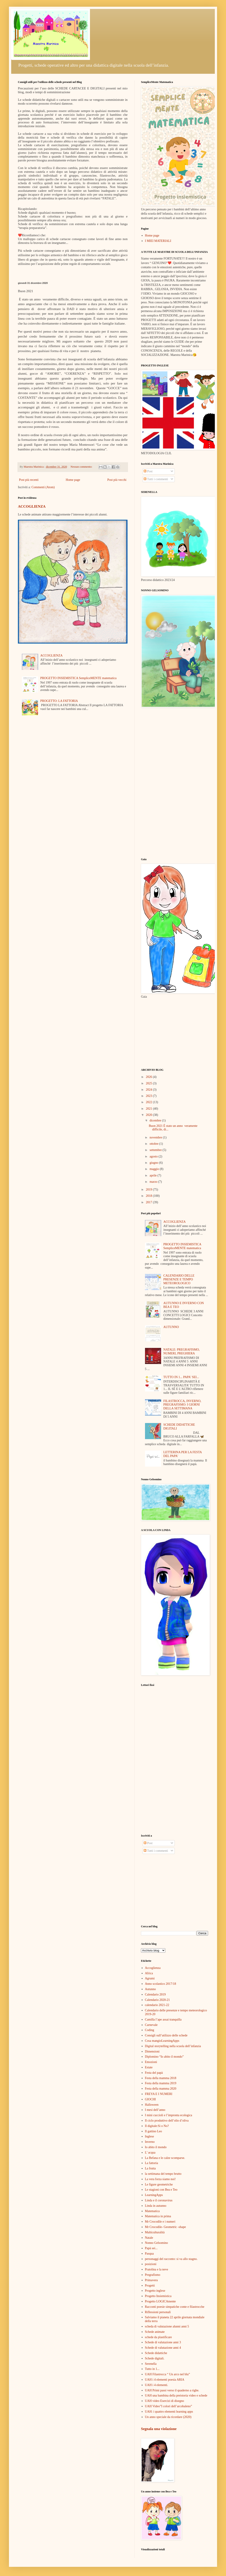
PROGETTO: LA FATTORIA (59, 701)
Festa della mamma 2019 (160, 2083)
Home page (73, 479)
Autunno (150, 1989)
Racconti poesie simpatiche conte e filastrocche (175, 2306)
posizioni (150, 2264)
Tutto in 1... (152, 2369)
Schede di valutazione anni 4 (163, 2347)
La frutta (150, 2168)
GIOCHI (150, 2099)
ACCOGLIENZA (32, 506)
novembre (156, 1137)
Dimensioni (152, 2051)
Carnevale (151, 2025)
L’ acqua (150, 2152)
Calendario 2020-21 (157, 2000)
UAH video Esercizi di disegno (164, 2401)
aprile (153, 1175)
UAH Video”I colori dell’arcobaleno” (168, 2406)
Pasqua (149, 2253)
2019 (149, 1189)
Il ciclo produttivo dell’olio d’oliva (167, 2120)
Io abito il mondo (156, 2147)
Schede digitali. (154, 2358)
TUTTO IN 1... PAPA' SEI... (181, 1377)
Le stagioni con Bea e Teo (161, 2189)
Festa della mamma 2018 (160, 2078)
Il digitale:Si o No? (157, 2126)
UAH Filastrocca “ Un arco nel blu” (167, 2374)
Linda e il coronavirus (159, 2200)
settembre (155, 1150)
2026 (149, 1077)
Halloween (152, 2104)
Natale (149, 2237)
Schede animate (155, 2331)
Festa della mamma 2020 (160, 2088)
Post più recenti (28, 479)
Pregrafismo (152, 2274)
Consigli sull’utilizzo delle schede (166, 2035)
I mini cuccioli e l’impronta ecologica (168, 2115)
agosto (153, 1156)
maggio (154, 1169)
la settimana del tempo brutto (163, 2173)
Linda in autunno (155, 2205)
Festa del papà (154, 2072)
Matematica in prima (158, 2216)
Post (148, 471)
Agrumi (150, 1978)
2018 (149, 1195)
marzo (153, 1181)
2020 (149, 1115)
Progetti (150, 2285)
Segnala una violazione (159, 2429)
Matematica (152, 2211)
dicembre (155, 1120)
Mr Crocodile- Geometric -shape (165, 2227)
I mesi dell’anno (155, 2109)
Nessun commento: (81, 466)
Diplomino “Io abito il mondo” (164, 2056)
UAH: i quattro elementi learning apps (169, 2411)
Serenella (151, 2363)
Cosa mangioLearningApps (162, 2040)
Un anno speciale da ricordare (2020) (168, 2417)
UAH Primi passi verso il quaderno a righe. (172, 2390)
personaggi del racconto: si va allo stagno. (171, 2259)
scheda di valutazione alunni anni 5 (167, 2326)
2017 (149, 1202)
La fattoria (151, 2163)
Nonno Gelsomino (156, 2242)
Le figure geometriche (159, 2184)
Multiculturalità (155, 2232)
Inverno (150, 2141)
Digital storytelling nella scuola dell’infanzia (173, 2046)
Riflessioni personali (158, 2312)
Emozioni (151, 2062)
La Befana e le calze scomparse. (165, 2158)
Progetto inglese (155, 2290)
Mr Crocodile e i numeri (160, 2221)
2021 (149, 1108)
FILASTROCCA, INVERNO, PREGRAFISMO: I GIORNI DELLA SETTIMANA (182, 1404)
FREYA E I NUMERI (159, 2094)
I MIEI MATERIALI (158, 241)
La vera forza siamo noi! (160, 2179)
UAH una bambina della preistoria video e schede (176, 2395)
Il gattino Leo (153, 2131)
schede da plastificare (158, 2337)
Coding (149, 2030)
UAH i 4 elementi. (156, 2385)
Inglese (149, 2136)
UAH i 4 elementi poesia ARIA (164, 2379)
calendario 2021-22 (157, 2005)
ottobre (154, 1143)
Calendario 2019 (155, 1994)
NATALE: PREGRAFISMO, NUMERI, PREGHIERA (181, 1351)
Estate (149, 2067)
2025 (149, 1083)
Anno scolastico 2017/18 (160, 1983)
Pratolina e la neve (156, 2269)
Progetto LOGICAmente (160, 2301)
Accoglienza (153, 1968)
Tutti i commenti (156, 479)
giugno (154, 1162)
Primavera (151, 2280)
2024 (149, 1089)
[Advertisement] (174, 1034)
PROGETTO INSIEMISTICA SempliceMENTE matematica (78, 678)
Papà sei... (151, 2248)
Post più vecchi (116, 479)
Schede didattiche (156, 2353)
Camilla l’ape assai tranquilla (163, 2019)
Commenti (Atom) (43, 487)
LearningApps (154, 2195)
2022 (149, 1102)
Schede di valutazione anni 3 (163, 2342)
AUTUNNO (171, 1327)
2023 (149, 1096)
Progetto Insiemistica (158, 2296)
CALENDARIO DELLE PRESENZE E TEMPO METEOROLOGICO (178, 1279)
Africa (149, 1973)
